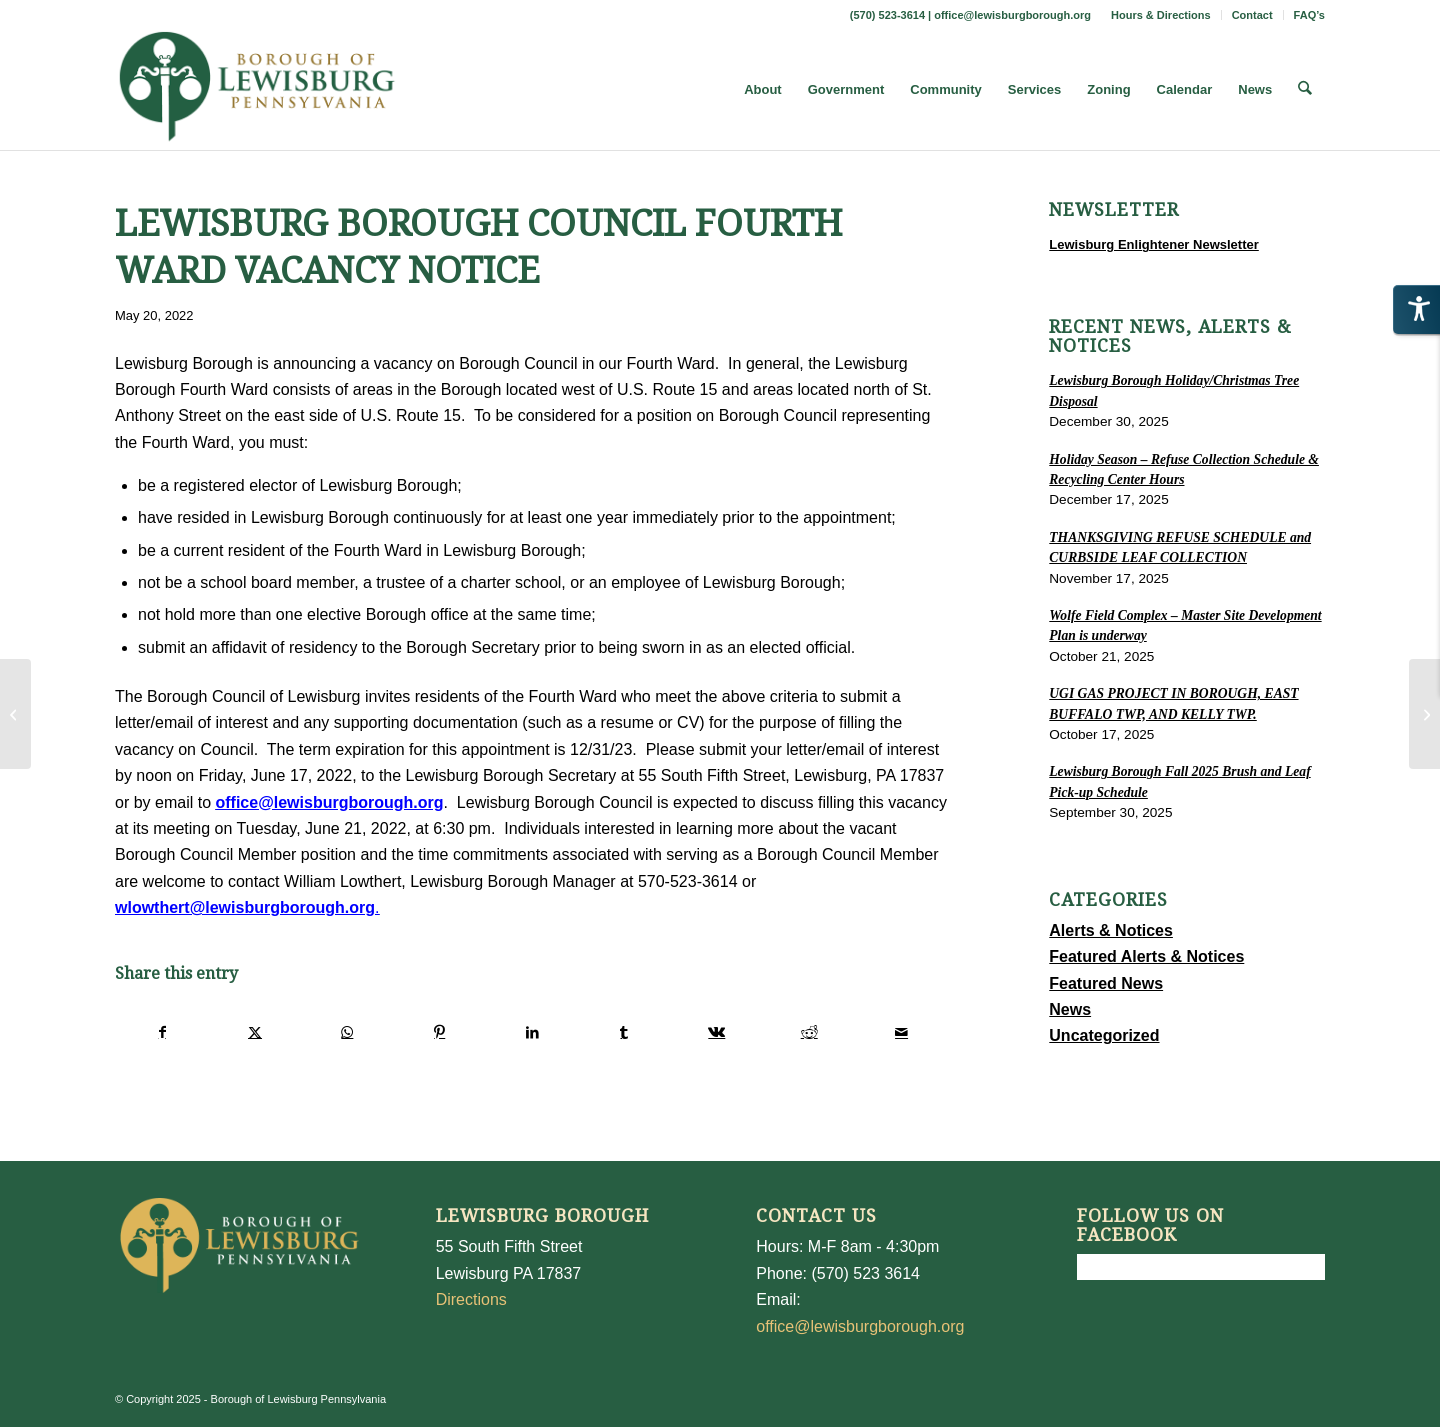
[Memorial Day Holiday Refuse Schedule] (15, 714)
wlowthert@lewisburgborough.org (245, 907)
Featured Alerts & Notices (1146, 956)
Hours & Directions (1161, 15)
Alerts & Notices (1111, 930)
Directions (471, 1299)
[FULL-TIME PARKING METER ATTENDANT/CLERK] (1424, 714)
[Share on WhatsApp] (347, 1032)
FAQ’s (1309, 15)
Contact (1252, 15)
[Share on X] (254, 1032)
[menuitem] (1161, 15)
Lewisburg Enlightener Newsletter (1154, 244)
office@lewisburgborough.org (1012, 15)
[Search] (1305, 90)
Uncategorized (1104, 1035)
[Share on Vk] (716, 1032)
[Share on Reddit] (809, 1032)
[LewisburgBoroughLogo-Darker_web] (257, 90)
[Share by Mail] (901, 1032)
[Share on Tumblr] (624, 1032)
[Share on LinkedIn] (531, 1032)
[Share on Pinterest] (439, 1032)
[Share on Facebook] (162, 1032)
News (1070, 1009)
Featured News (1106, 983)
